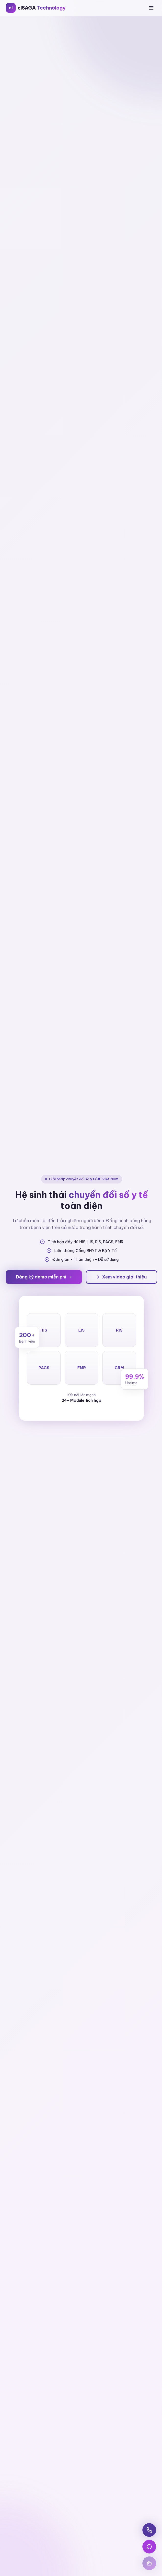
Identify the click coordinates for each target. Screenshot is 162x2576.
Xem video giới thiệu (121, 1277)
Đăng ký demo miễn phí (44, 1277)
